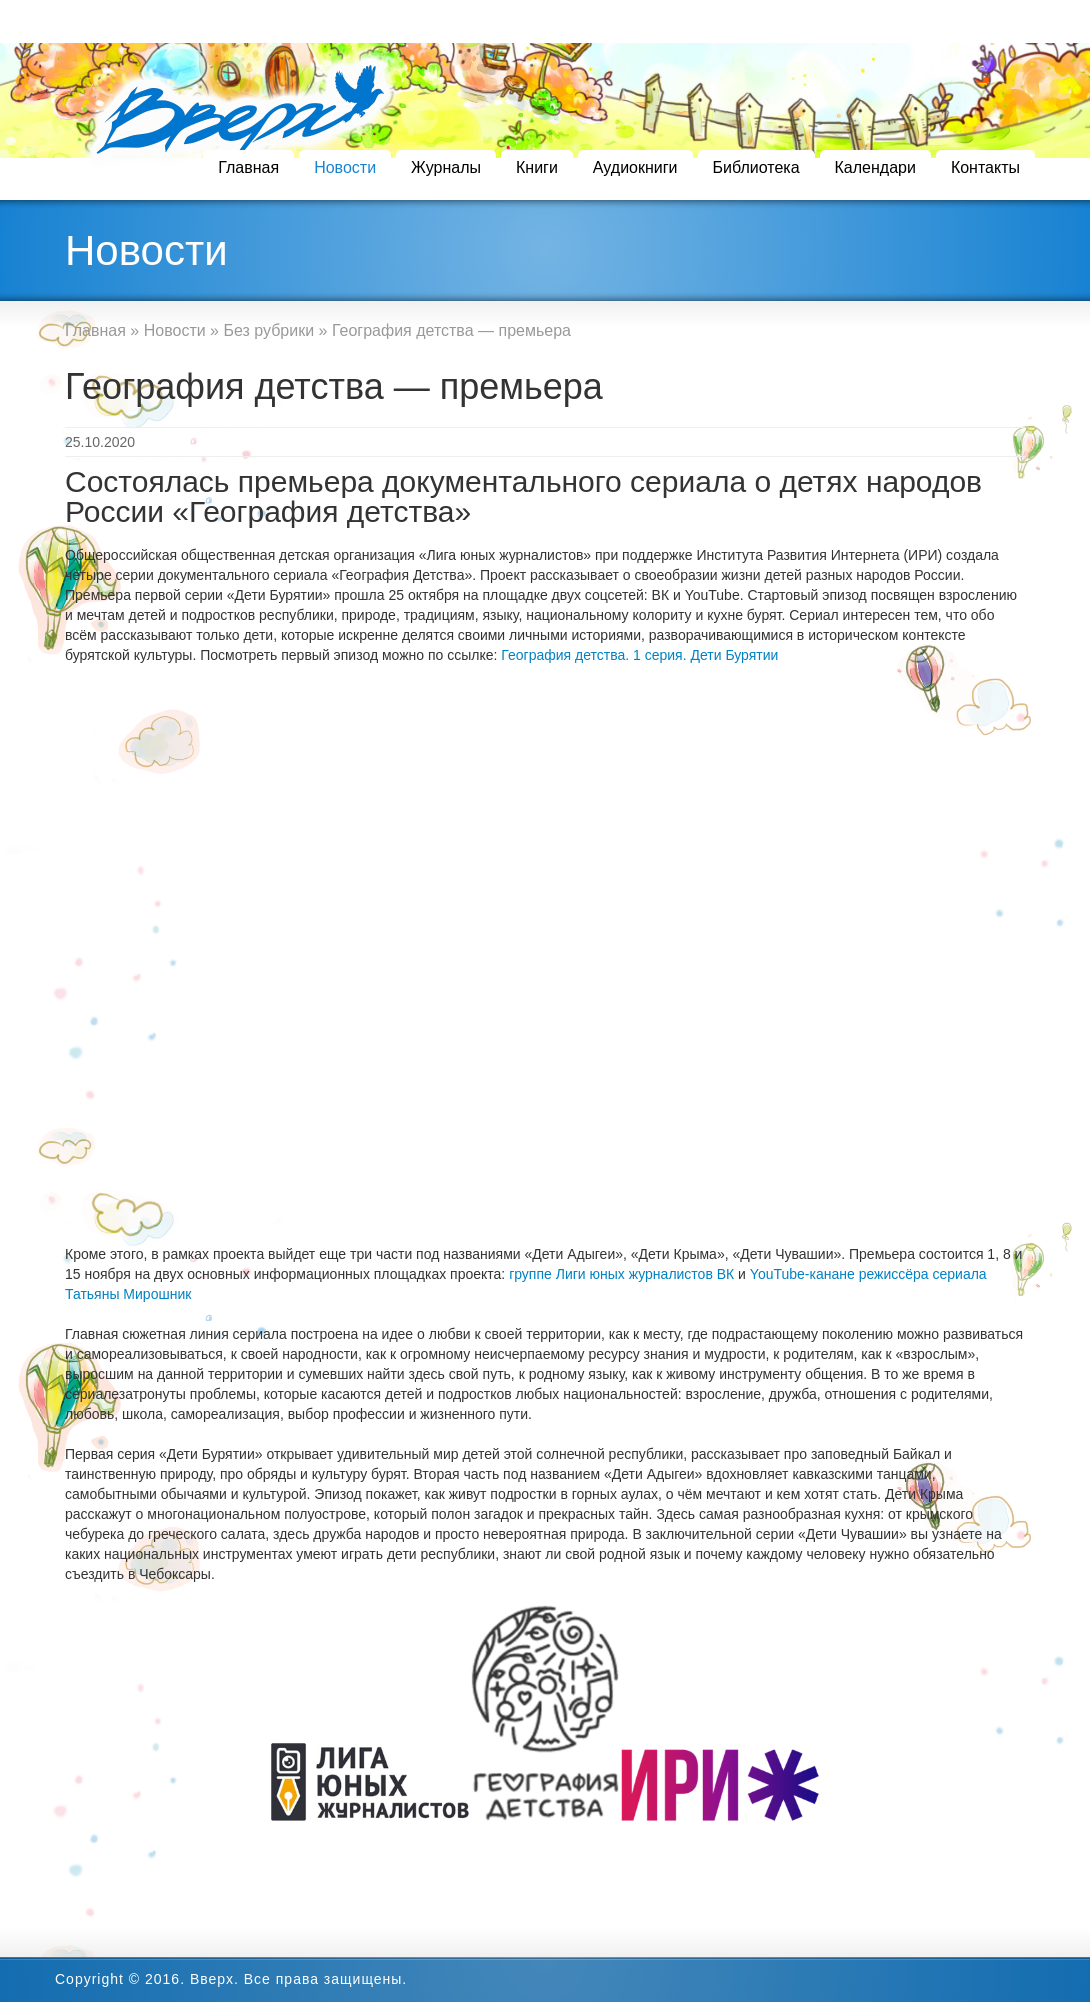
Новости (345, 167)
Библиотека (756, 167)
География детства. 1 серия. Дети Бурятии (639, 655)
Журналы (446, 167)
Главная (248, 167)
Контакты (985, 167)
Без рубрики (268, 330)
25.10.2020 (100, 442)
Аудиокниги (635, 167)
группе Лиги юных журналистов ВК (621, 1274)
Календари (875, 167)
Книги (537, 167)
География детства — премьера (334, 386)
